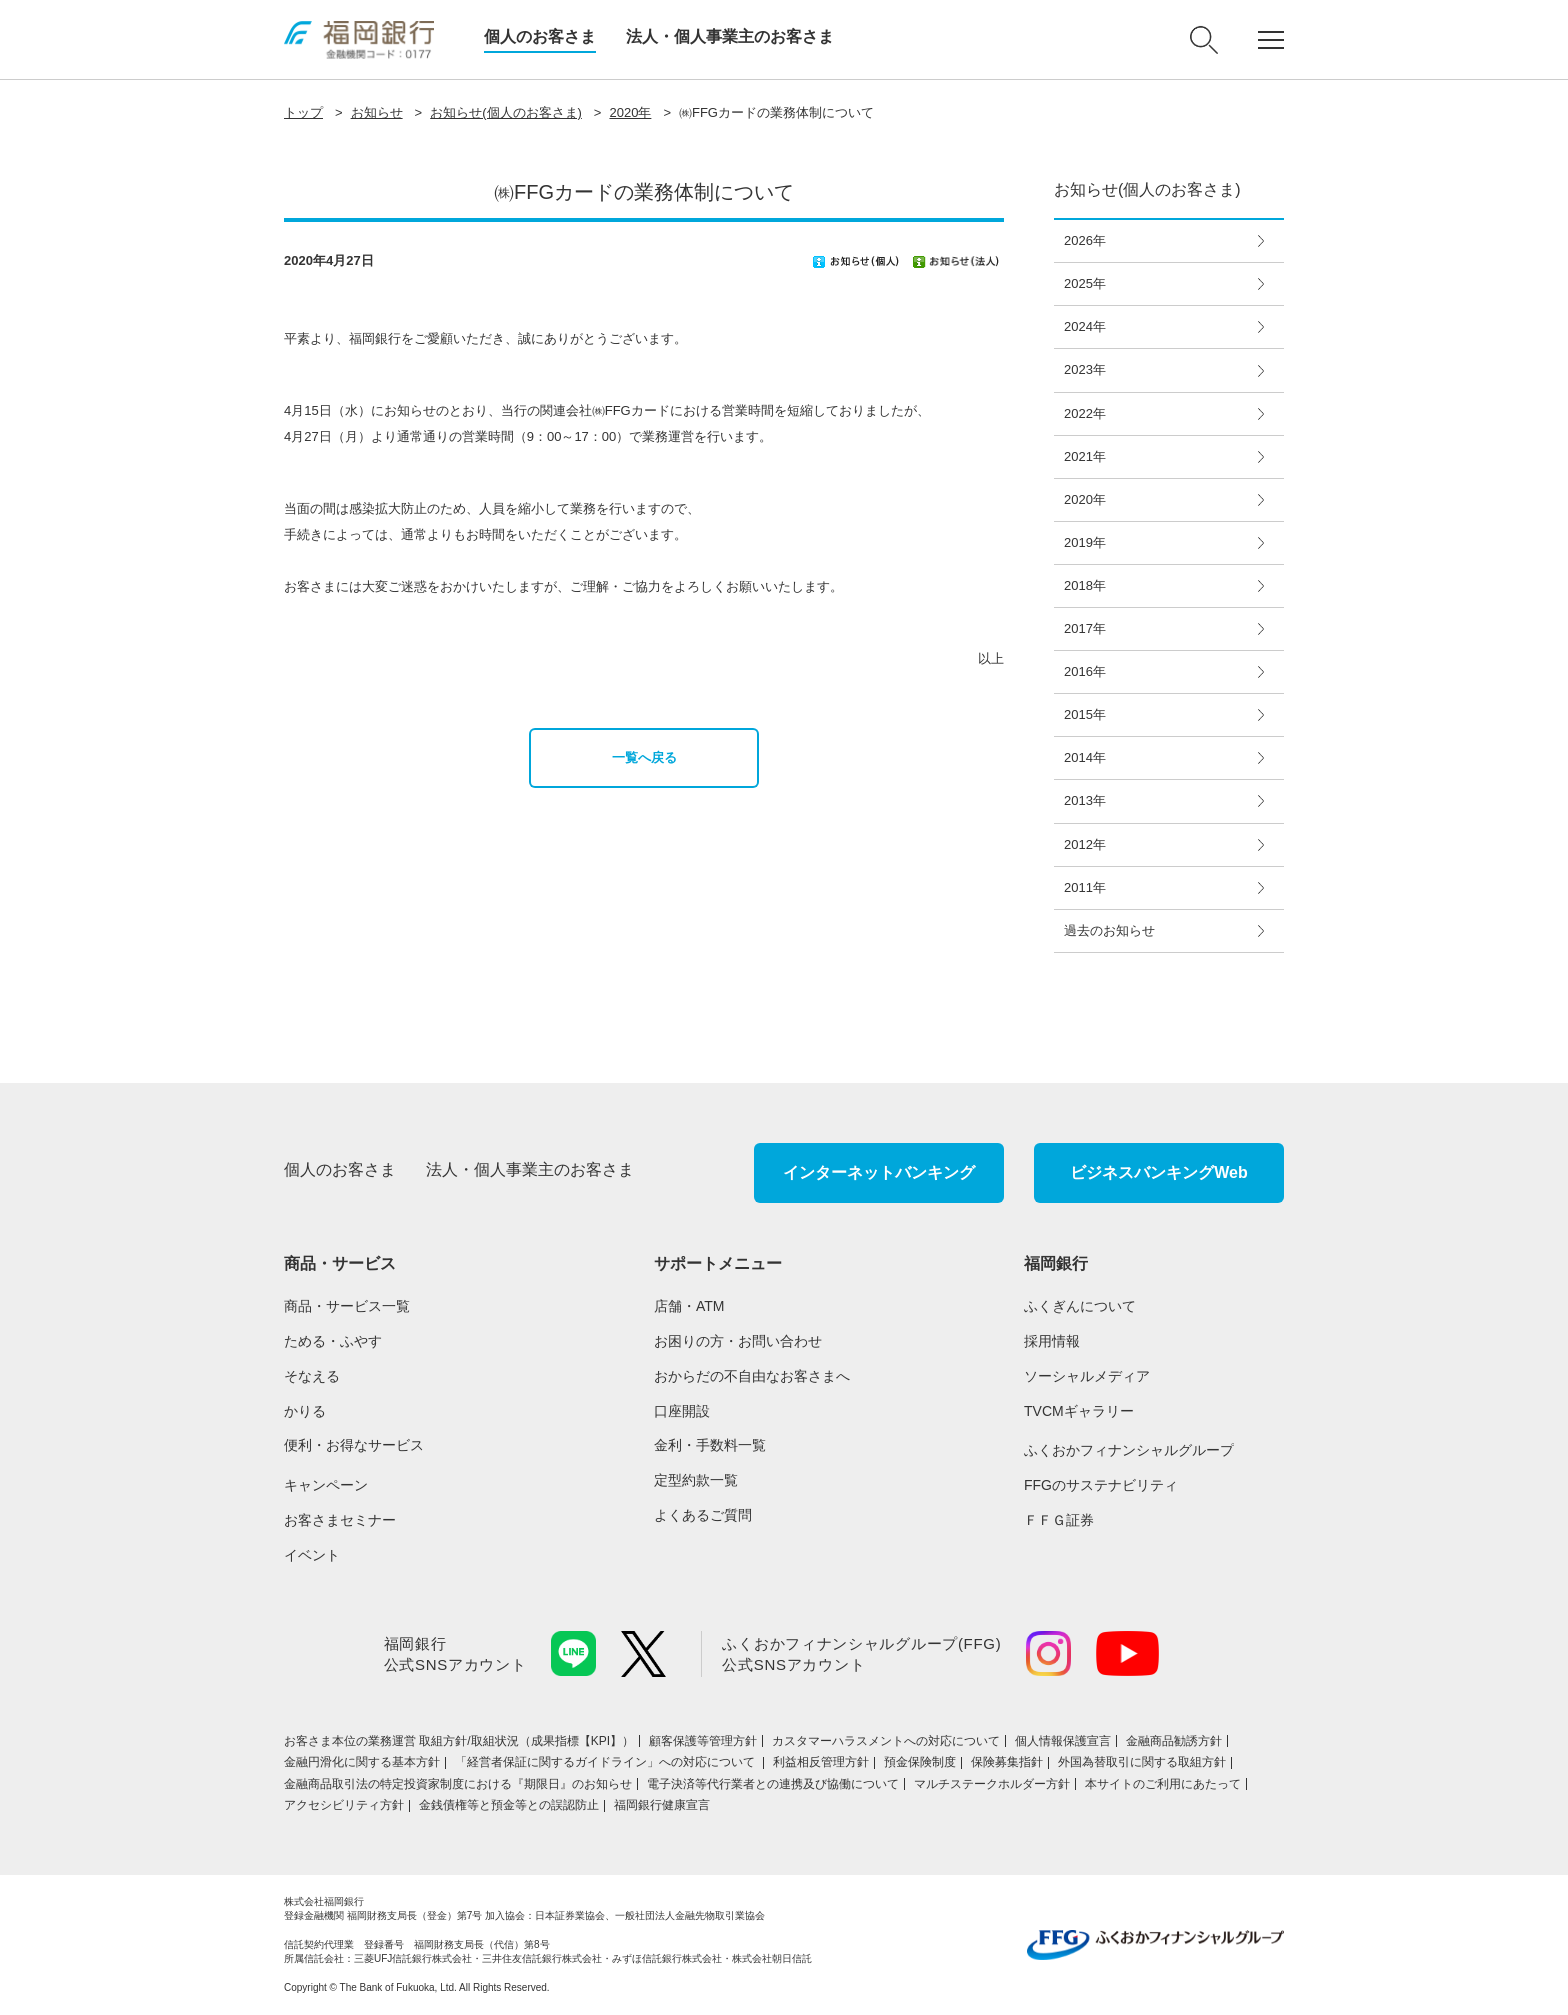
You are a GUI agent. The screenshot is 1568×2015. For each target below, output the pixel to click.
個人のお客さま (540, 36)
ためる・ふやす (333, 1341)
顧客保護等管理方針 (703, 1741)
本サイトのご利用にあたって (1163, 1784)
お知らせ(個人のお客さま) (506, 112)
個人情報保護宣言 (1063, 1741)
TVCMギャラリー (1079, 1411)
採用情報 (1052, 1341)
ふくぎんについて (1080, 1306)
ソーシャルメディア (1087, 1376)
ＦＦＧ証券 (1059, 1520)
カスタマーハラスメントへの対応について (886, 1741)
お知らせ (377, 112)
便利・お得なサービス (354, 1445)
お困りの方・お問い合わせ (738, 1341)
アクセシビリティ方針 (344, 1805)
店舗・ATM (689, 1306)
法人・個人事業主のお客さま (730, 36)
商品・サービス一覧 (347, 1306)
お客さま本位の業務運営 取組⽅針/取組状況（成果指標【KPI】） (459, 1741)
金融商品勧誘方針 (1174, 1741)
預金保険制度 (920, 1762)
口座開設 (682, 1411)
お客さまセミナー (340, 1520)
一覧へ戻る (644, 757)
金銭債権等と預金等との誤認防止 (509, 1805)
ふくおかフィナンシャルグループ (1129, 1450)
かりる (305, 1411)
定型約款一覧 (696, 1480)
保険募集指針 (1007, 1762)
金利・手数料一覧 (710, 1445)
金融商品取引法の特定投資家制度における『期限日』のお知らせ (458, 1784)
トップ (303, 112)
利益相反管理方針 (821, 1762)
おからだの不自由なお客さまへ (752, 1376)
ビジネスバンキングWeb (1158, 1172)
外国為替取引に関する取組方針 (1142, 1762)
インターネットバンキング (879, 1172)
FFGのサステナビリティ (1101, 1485)
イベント (312, 1555)
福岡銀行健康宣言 (662, 1805)
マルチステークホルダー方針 (992, 1784)
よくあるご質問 (703, 1515)
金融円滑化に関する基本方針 (362, 1762)
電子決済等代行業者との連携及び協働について (773, 1784)
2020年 (630, 112)
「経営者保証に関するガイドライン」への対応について (606, 1762)
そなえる (312, 1376)
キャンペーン (326, 1485)
